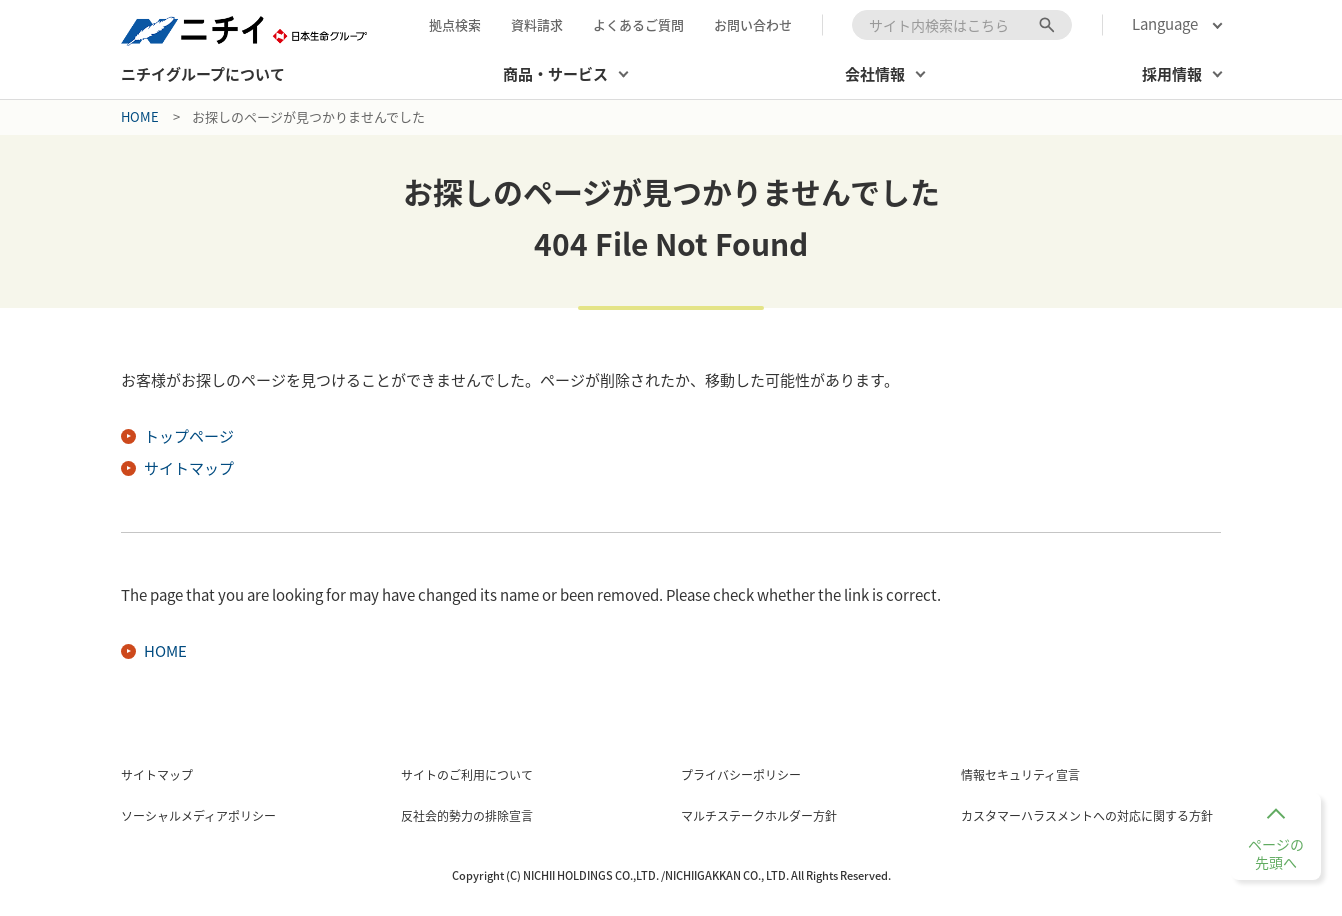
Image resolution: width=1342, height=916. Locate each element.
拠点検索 (455, 24)
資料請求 (537, 24)
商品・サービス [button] (555, 74)
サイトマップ (189, 468)
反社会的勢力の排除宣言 (467, 816)
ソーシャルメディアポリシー (198, 816)
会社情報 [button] (875, 74)
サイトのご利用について (467, 775)
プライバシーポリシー (741, 775)
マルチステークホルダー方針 (759, 816)
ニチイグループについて (203, 74)
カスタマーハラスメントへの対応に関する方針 (1087, 816)
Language (1165, 24)
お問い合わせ (753, 24)
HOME (165, 651)
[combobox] (962, 25)
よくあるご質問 (638, 24)
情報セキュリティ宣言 (1020, 775)
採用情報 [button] (1172, 74)
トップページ (189, 436)
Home (140, 116)
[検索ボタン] (1047, 25)
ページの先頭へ (1276, 853)
